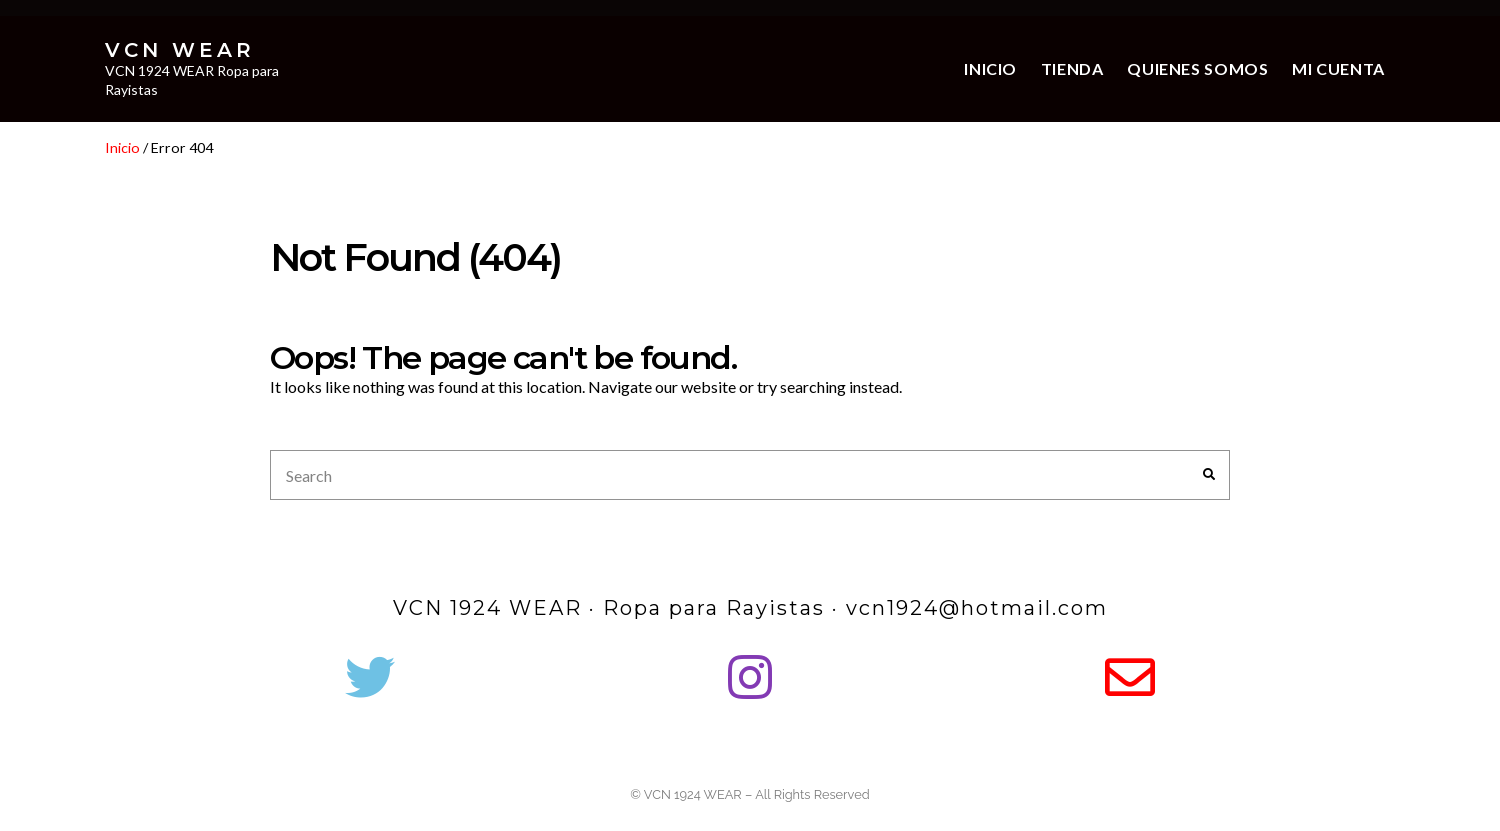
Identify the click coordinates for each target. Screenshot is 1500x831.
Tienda (1072, 68)
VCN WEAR (180, 50)
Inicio (990, 68)
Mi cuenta (1338, 68)
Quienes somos (1197, 68)
